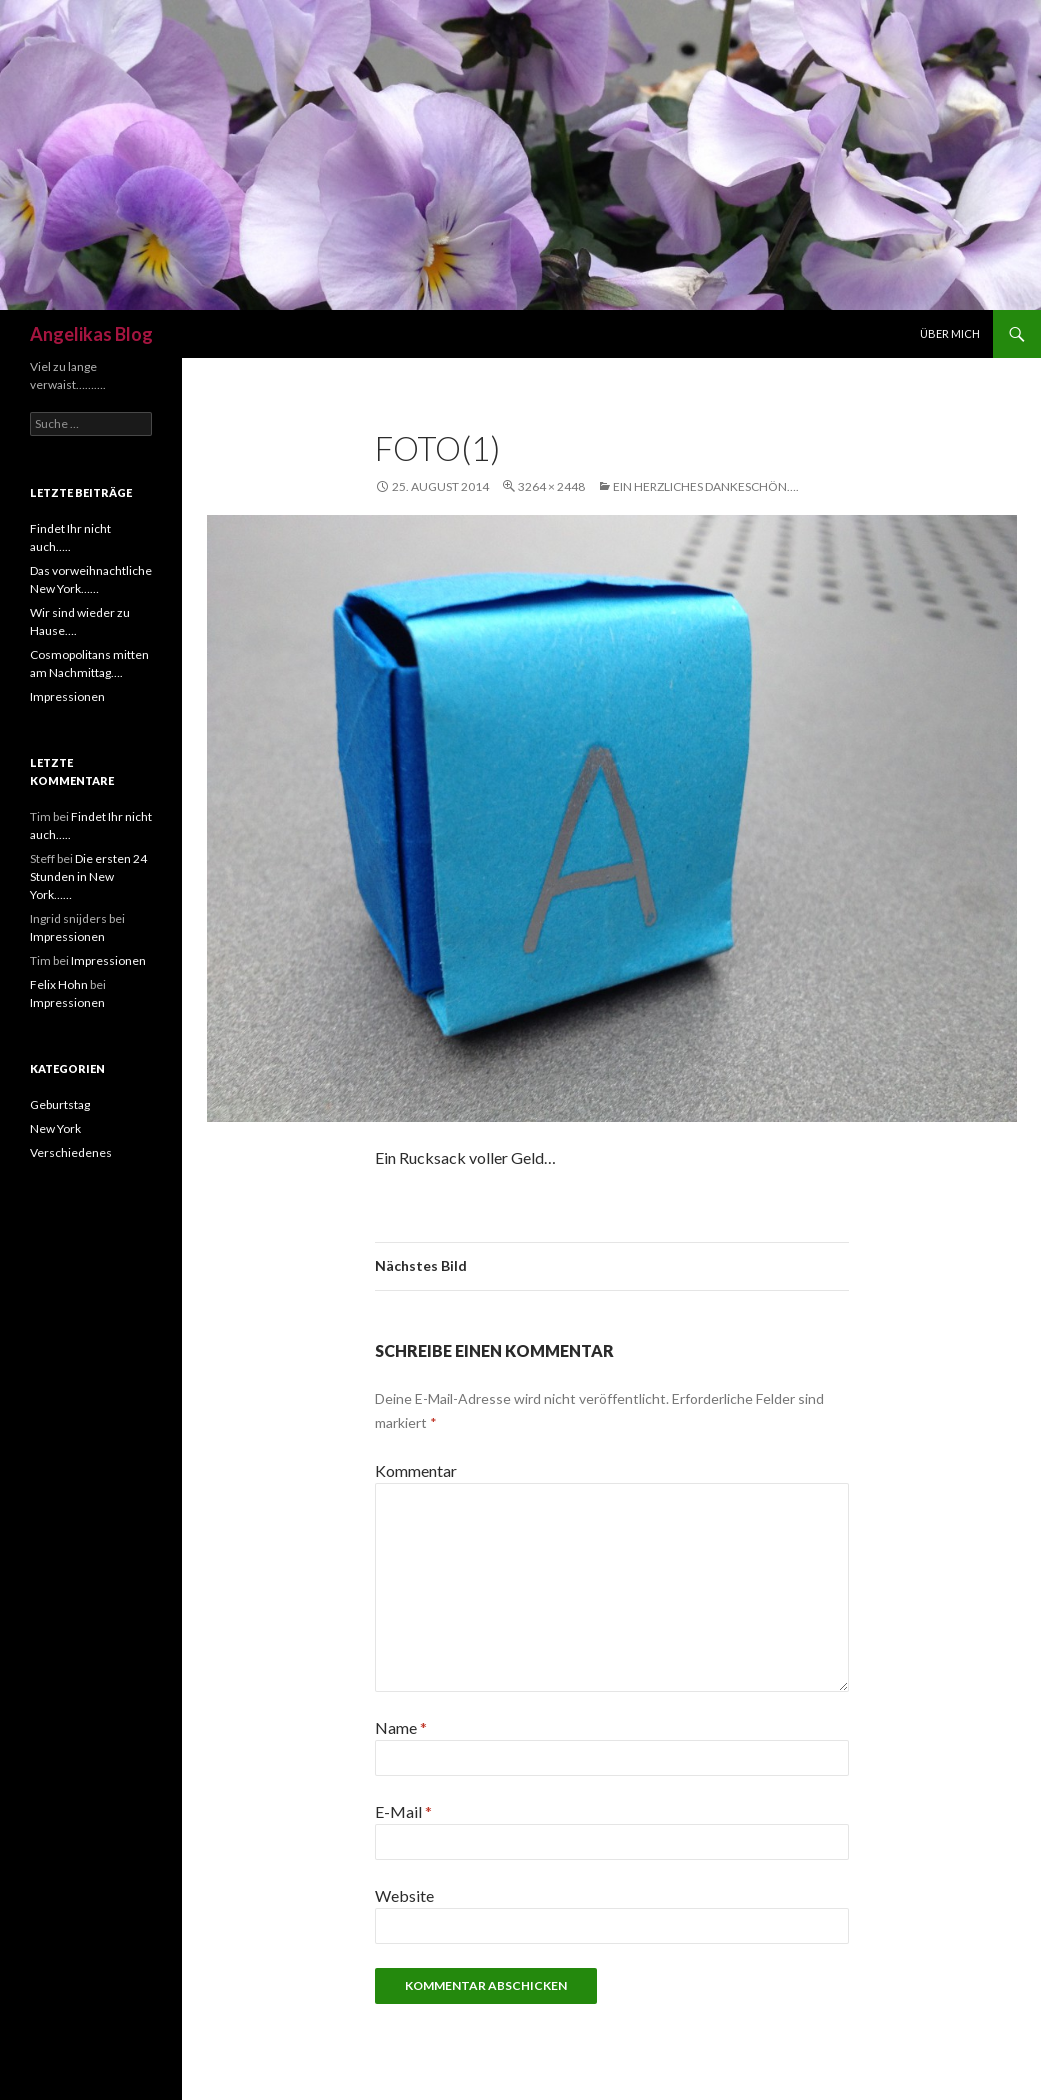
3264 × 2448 (551, 486)
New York (55, 1128)
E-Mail (403, 1811)
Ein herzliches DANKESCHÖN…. (706, 486)
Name (401, 1727)
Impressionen (67, 696)
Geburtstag (60, 1104)
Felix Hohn (59, 984)
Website (404, 1895)
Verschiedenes (71, 1152)
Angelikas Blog (91, 334)
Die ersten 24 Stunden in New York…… (88, 876)
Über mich (950, 333)
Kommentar (416, 1470)
